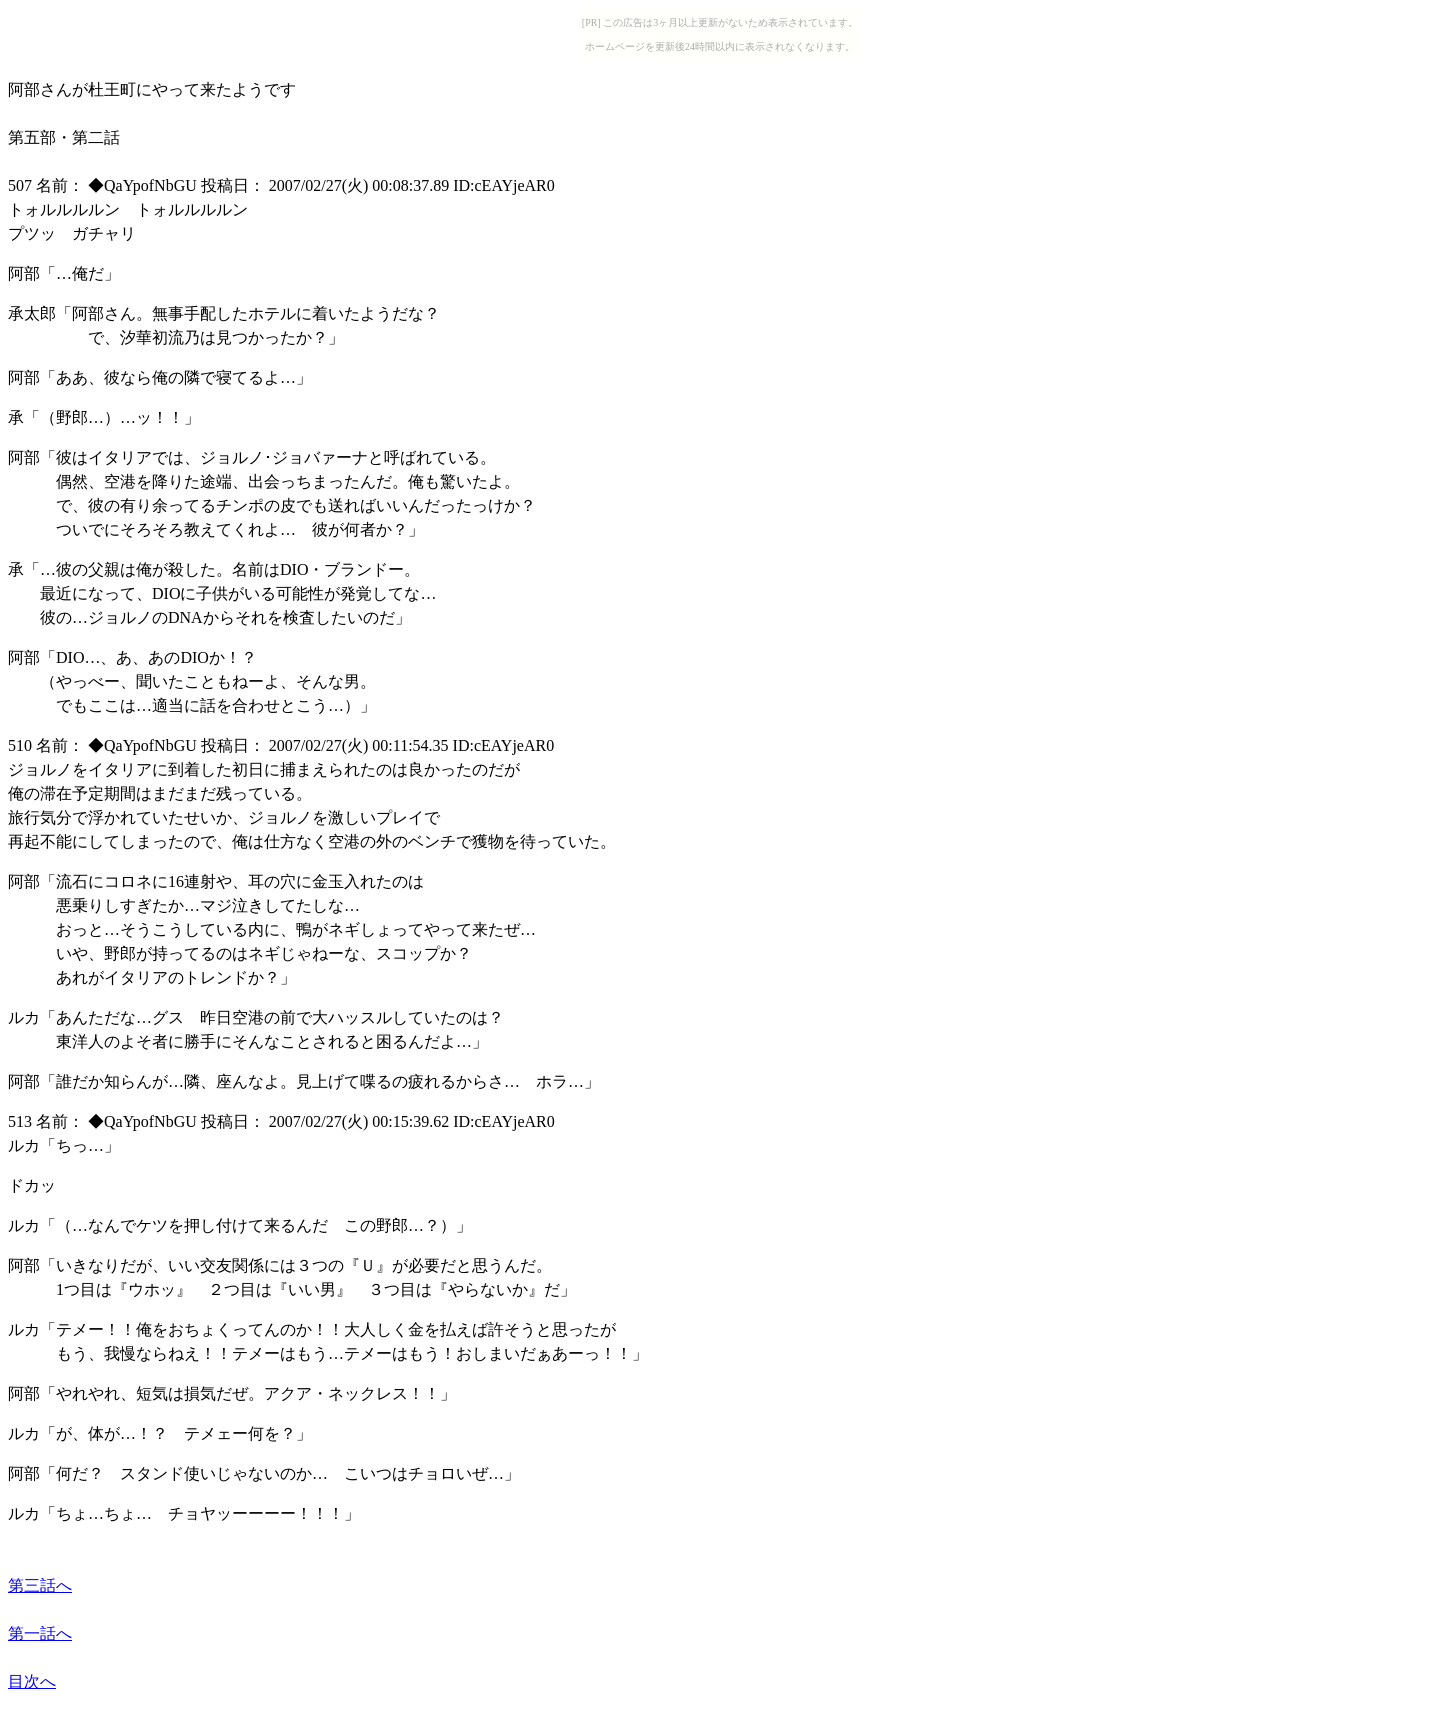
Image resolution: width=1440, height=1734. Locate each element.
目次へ (32, 1681)
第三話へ (40, 1585)
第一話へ (40, 1633)
